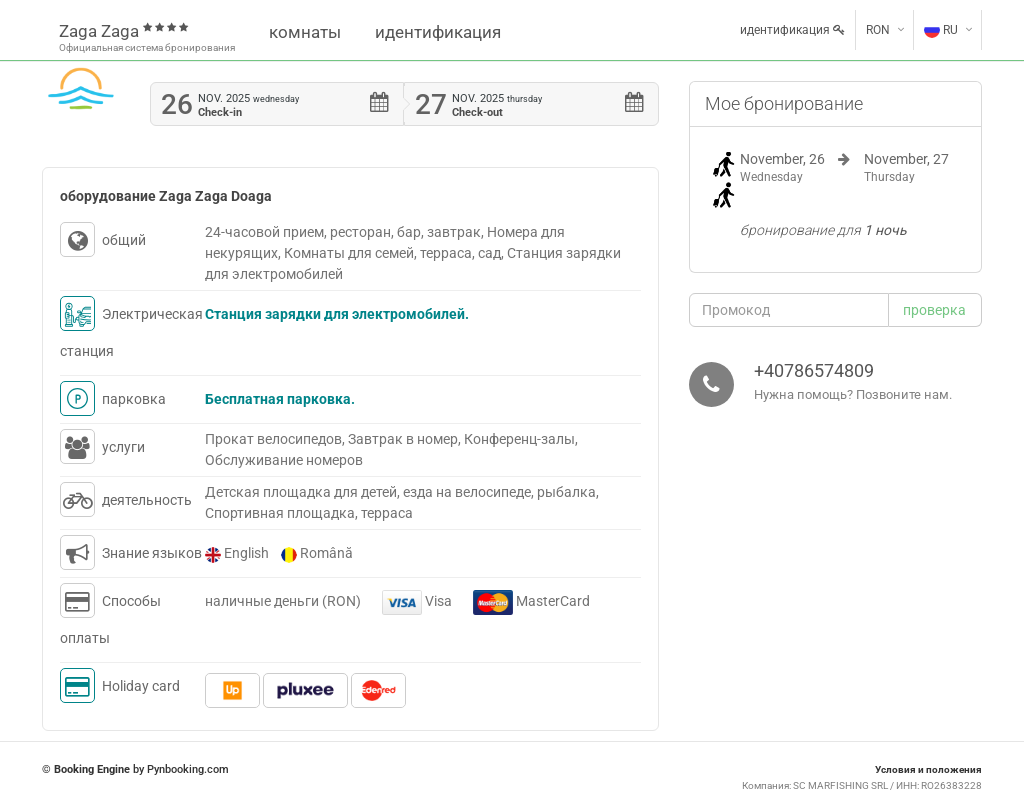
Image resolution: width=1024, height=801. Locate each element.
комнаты (305, 32)
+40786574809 (814, 370)
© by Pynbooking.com (135, 769)
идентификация (438, 32)
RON (878, 30)
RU (941, 30)
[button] (935, 310)
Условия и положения (928, 769)
